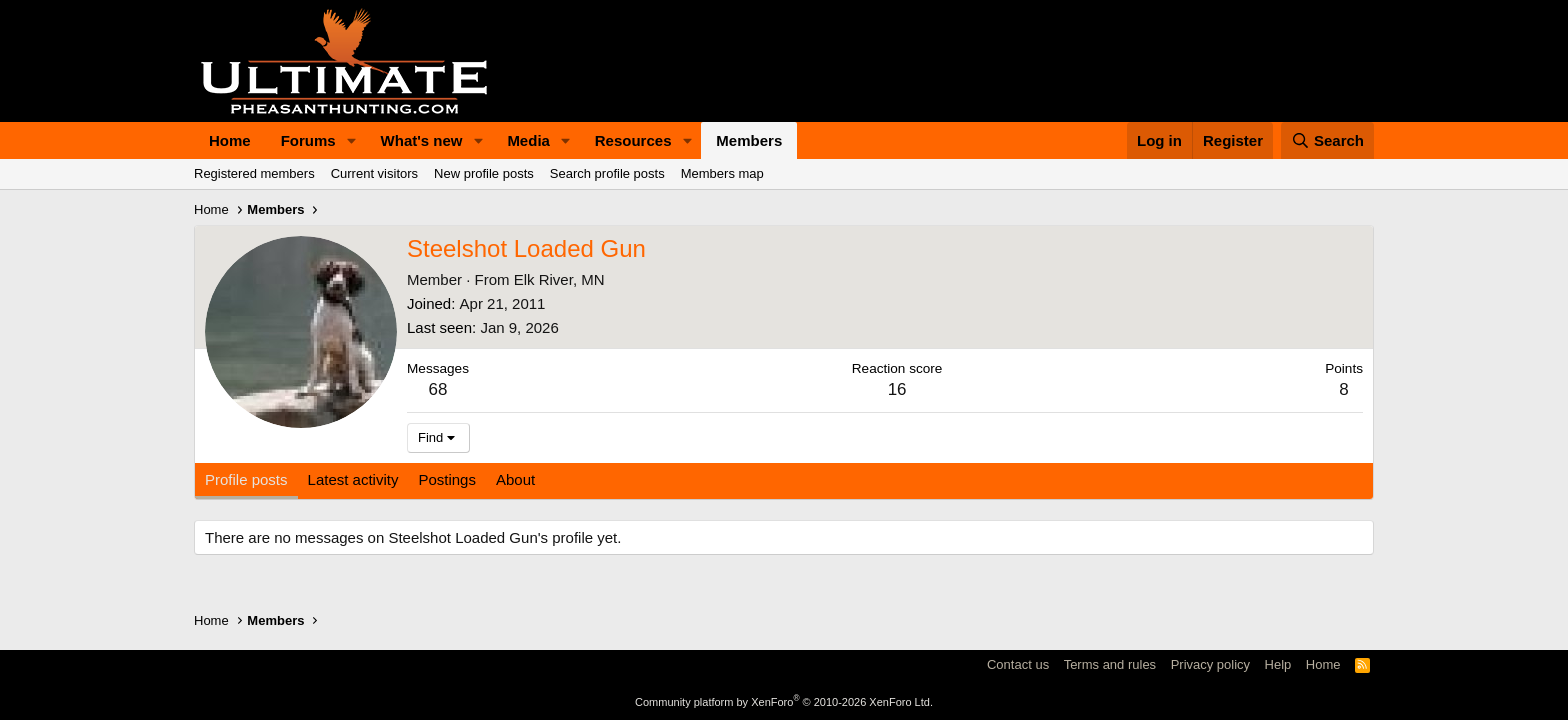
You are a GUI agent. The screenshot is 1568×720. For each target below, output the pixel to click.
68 (438, 389)
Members (749, 140)
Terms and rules (1110, 664)
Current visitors (374, 173)
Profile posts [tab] (246, 479)
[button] (352, 140)
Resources (633, 140)
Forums (308, 140)
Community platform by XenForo (784, 702)
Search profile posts (607, 173)
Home (230, 140)
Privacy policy (1210, 664)
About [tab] (515, 479)
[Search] (1328, 140)
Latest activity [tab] (353, 479)
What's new (422, 140)
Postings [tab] (447, 479)
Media (528, 140)
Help (1278, 664)
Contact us (1018, 664)
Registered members (254, 173)
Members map (722, 173)
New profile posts (484, 173)
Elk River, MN (559, 279)
